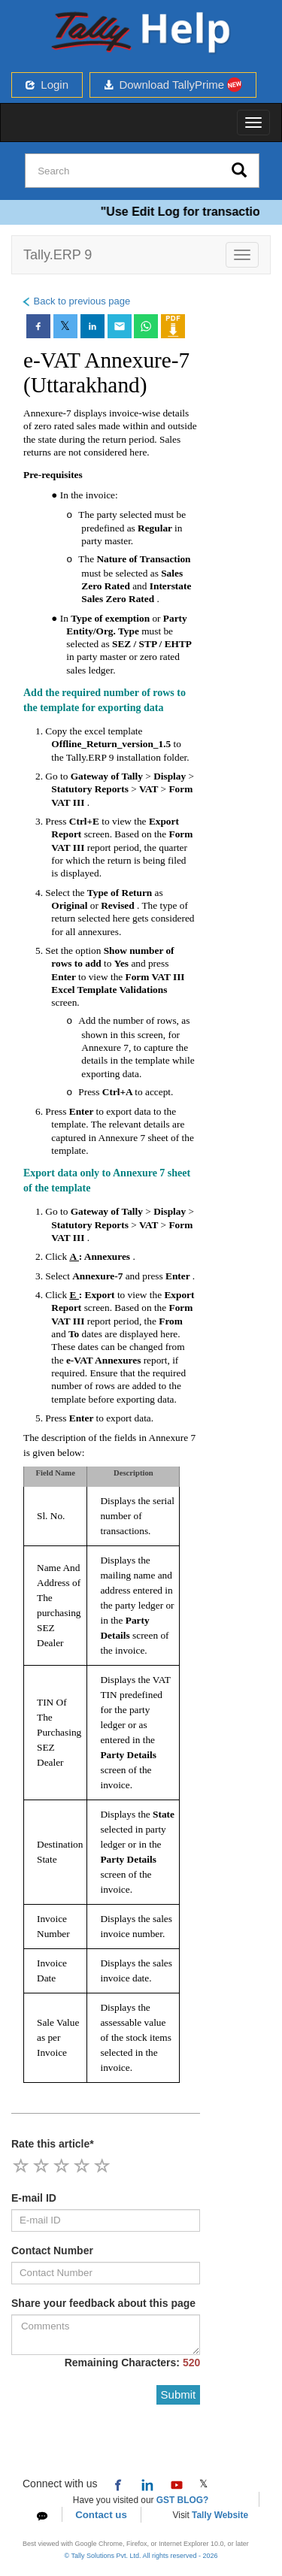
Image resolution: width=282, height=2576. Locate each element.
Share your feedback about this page (103, 2303)
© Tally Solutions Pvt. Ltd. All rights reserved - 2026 (140, 2555)
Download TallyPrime (173, 84)
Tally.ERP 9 (57, 254)
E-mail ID (33, 2198)
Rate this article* (52, 2144)
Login (47, 84)
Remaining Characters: (133, 2363)
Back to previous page (75, 301)
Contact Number (52, 2251)
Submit (178, 2394)
